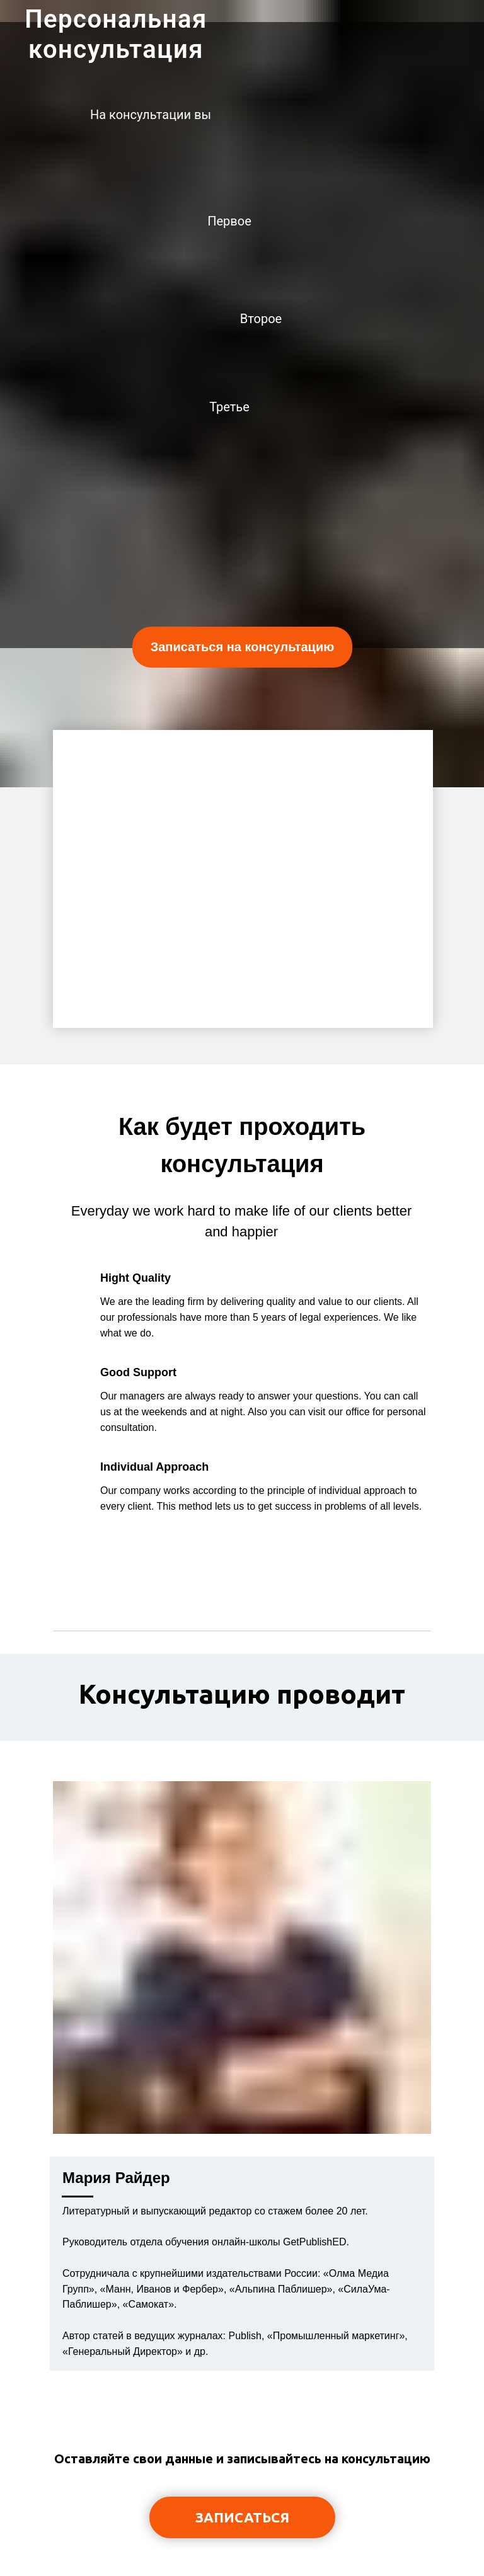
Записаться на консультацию (243, 647)
